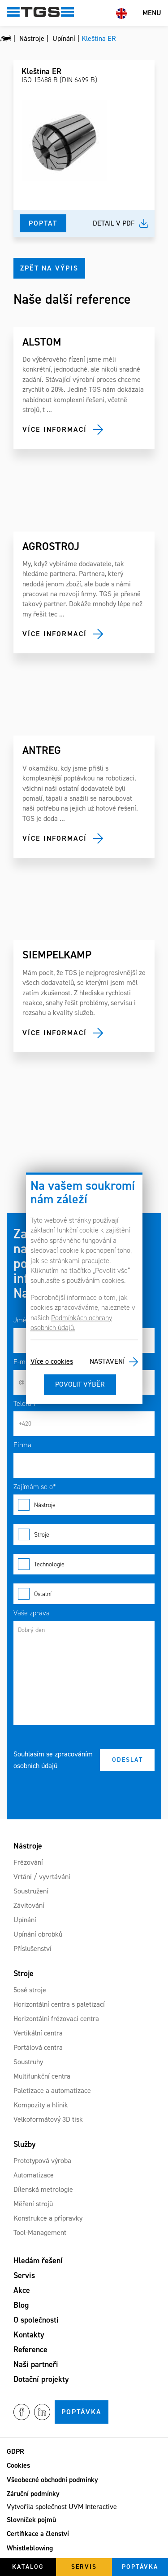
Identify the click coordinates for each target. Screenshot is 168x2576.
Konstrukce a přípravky (47, 2218)
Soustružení (30, 1891)
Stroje (84, 1534)
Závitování (28, 1905)
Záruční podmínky (33, 2493)
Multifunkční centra (41, 2076)
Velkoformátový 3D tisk (48, 2119)
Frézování (28, 1862)
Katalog (28, 2567)
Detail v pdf (114, 223)
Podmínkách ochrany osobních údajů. (71, 1322)
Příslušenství (32, 1948)
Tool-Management (39, 2232)
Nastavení (107, 1361)
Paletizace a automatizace (52, 2090)
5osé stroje (29, 1990)
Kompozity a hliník (40, 2105)
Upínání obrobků (37, 1934)
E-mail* (24, 1361)
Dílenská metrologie (43, 2189)
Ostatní (84, 1594)
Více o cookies (51, 1361)
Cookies (18, 2465)
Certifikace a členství (38, 2533)
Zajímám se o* (34, 1486)
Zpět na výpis (49, 268)
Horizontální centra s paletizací (59, 2004)
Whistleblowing (30, 2548)
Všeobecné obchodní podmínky (52, 2479)
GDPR (15, 2451)
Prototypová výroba (42, 2160)
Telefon (24, 1403)
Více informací (54, 429)
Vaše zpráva (31, 1613)
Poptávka (81, 2411)
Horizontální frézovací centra (56, 2018)
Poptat (43, 223)
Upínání (24, 1919)
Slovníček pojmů (31, 2519)
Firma (22, 1445)
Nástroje (84, 1505)
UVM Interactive (93, 2506)
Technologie (84, 1564)
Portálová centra (38, 2047)
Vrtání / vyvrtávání (41, 1876)
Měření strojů (33, 2203)
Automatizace (33, 2175)
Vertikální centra (38, 2033)
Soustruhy (28, 2061)
